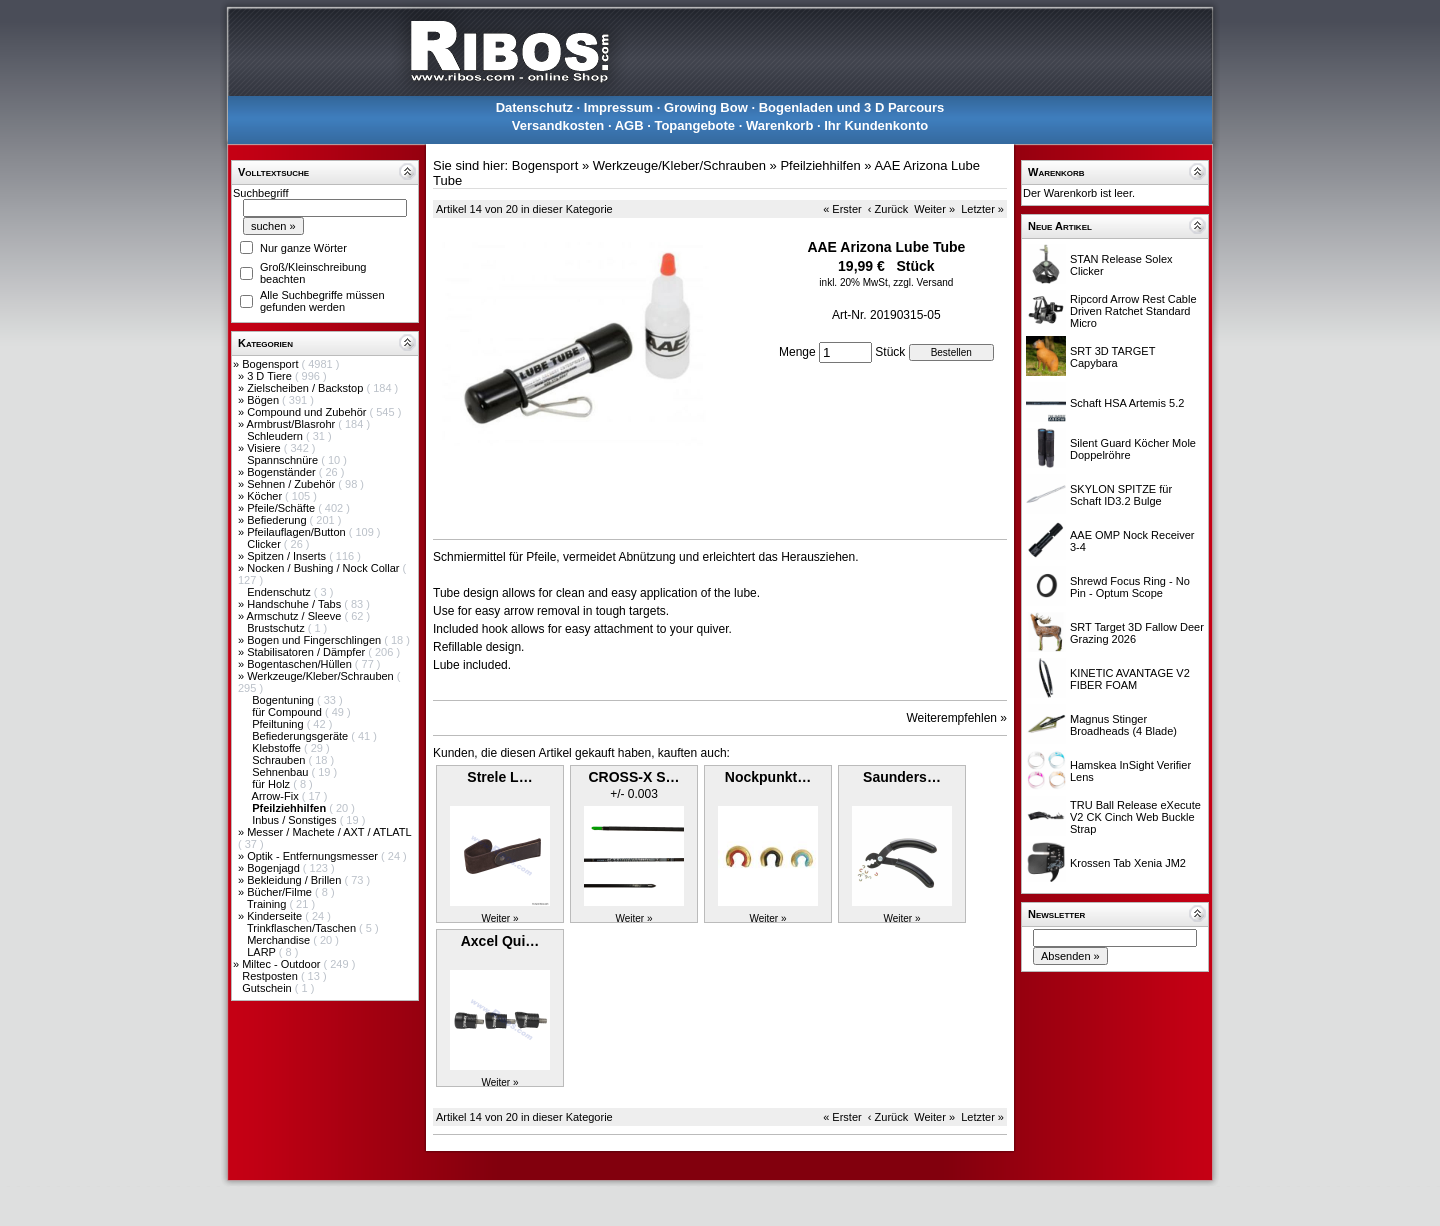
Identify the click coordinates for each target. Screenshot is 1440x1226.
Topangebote (694, 125)
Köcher (266, 496)
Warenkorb (779, 125)
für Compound (288, 712)
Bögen (264, 400)
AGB (629, 125)
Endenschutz (280, 592)
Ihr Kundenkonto (876, 125)
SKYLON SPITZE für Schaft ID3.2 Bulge (1121, 495)
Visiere (265, 448)
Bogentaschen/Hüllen (301, 664)
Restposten (271, 976)
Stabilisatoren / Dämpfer (307, 652)
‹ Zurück (888, 209)
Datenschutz (534, 107)
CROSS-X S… (633, 777)
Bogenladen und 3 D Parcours (852, 107)
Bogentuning (284, 700)
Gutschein (268, 988)
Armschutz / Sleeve (296, 616)
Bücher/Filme (281, 892)
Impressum (618, 107)
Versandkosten (558, 125)
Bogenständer (283, 472)
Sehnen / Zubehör (292, 484)
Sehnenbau (281, 772)
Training (268, 904)
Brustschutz (277, 628)
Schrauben (280, 760)
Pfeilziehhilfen (820, 165)
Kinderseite (276, 916)
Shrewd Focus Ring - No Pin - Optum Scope (1130, 587)
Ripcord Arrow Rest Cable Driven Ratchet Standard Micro (1133, 311)
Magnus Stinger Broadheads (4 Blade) (1123, 725)
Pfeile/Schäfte (282, 508)
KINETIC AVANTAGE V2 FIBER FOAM (1130, 679)
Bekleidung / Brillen (295, 880)
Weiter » (934, 209)
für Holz (272, 784)
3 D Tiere (271, 376)
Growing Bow (706, 107)
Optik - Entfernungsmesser (314, 856)
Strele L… (499, 777)
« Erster (842, 209)
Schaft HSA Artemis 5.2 (1127, 403)
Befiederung (278, 520)
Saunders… (902, 777)
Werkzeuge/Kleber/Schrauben (322, 676)
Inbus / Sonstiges (295, 820)
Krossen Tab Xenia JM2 (1128, 863)
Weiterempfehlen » (957, 718)
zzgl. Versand (923, 282)
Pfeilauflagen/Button (298, 532)
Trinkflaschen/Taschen (303, 928)
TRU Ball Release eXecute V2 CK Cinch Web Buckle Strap (1135, 817)
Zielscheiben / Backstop (306, 388)
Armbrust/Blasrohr (293, 424)
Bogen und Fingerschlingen (315, 640)
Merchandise (280, 940)
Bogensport (271, 364)
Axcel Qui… (500, 941)
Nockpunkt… (768, 777)
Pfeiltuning (279, 724)
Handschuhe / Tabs (295, 604)
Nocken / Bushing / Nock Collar (324, 568)
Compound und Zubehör (308, 412)
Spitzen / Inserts (288, 556)
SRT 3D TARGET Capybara (1112, 357)
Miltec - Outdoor (282, 964)
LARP (263, 952)
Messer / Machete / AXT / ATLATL (329, 832)
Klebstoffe (278, 748)
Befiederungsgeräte (301, 736)
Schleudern (276, 436)
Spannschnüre (284, 460)
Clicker (265, 544)
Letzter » (982, 209)
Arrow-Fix (277, 796)
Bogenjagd (275, 868)
